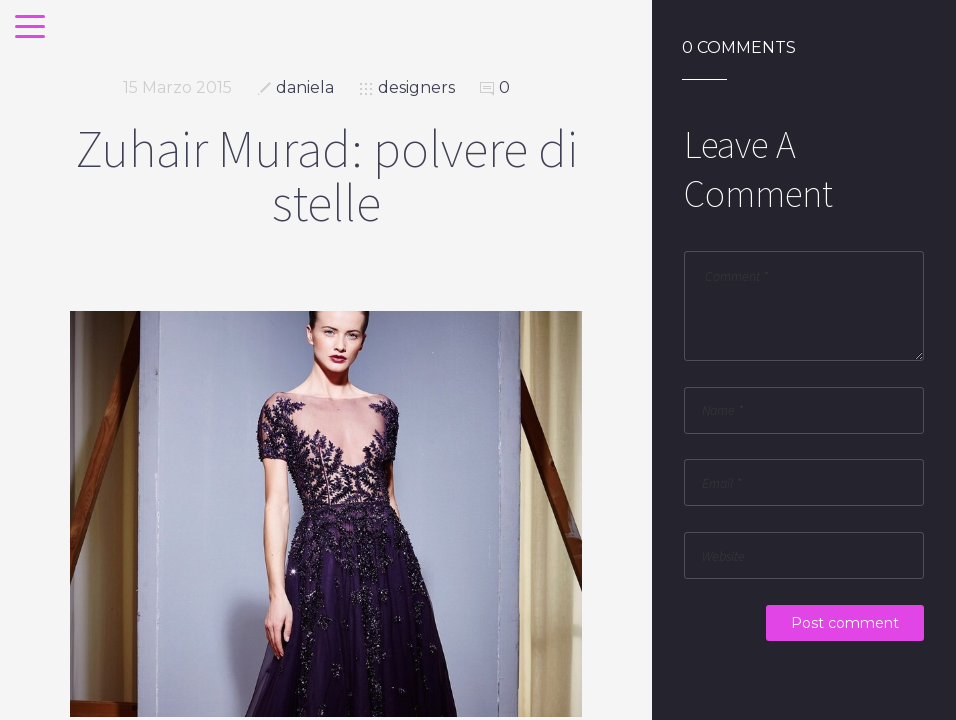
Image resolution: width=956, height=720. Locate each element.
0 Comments (739, 48)
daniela (305, 87)
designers (416, 87)
